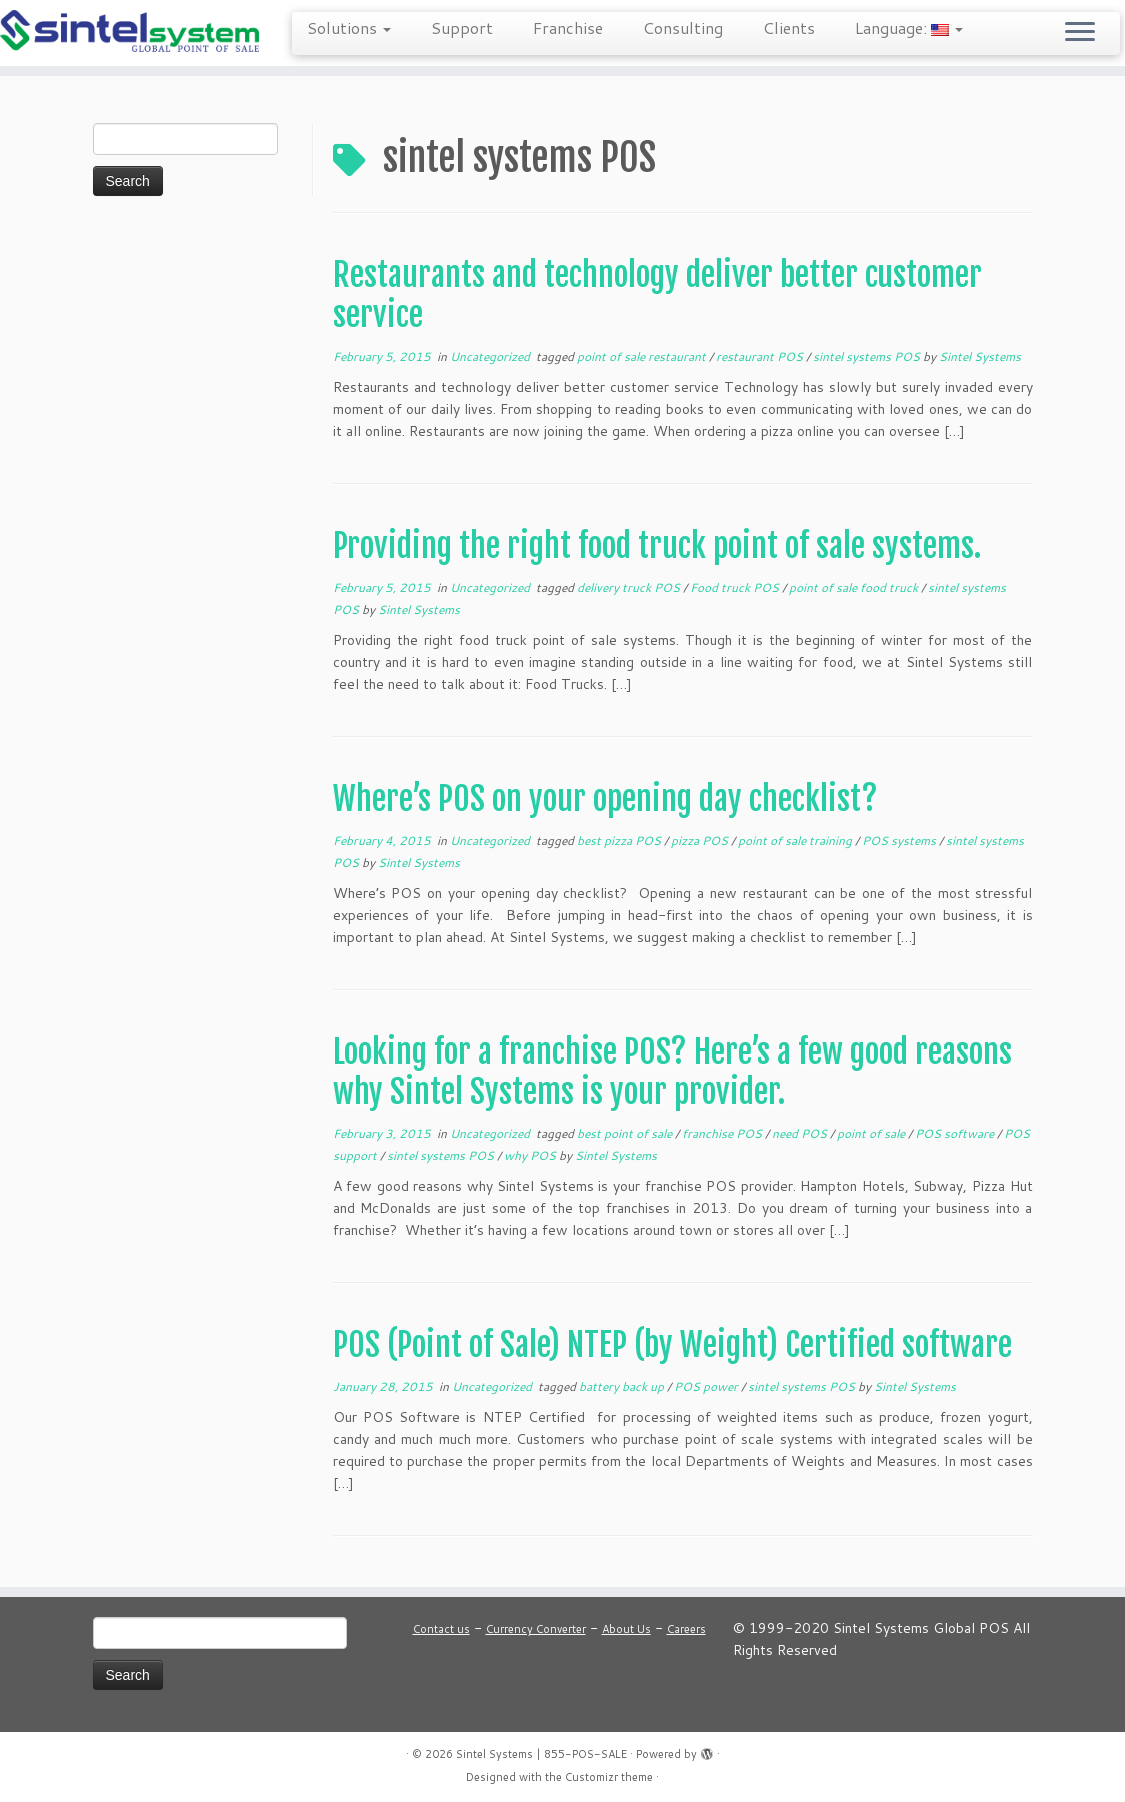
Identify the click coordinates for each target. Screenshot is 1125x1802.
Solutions (349, 27)
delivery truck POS (630, 587)
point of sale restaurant (643, 356)
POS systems (900, 840)
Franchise (568, 27)
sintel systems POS (868, 356)
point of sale (872, 1133)
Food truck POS (736, 587)
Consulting (683, 27)
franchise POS (723, 1133)
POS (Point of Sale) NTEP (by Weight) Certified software (672, 1345)
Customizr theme (609, 1777)
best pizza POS (620, 840)
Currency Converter (536, 1629)
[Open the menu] (1080, 33)
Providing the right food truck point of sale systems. (657, 546)
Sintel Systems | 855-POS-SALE (541, 1754)
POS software (956, 1133)
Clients (789, 27)
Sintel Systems (980, 356)
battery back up (623, 1386)
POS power (707, 1386)
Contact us (441, 1629)
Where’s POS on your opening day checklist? (605, 799)
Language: (909, 27)
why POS (531, 1155)
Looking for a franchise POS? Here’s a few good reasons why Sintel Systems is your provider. (672, 1072)
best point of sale (626, 1133)
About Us (626, 1629)
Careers (686, 1629)
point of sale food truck (855, 587)
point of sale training (796, 840)
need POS (801, 1133)
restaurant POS (761, 356)
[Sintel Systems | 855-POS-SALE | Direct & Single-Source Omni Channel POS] (131, 32)
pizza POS (701, 840)
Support (462, 27)
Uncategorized (491, 356)
